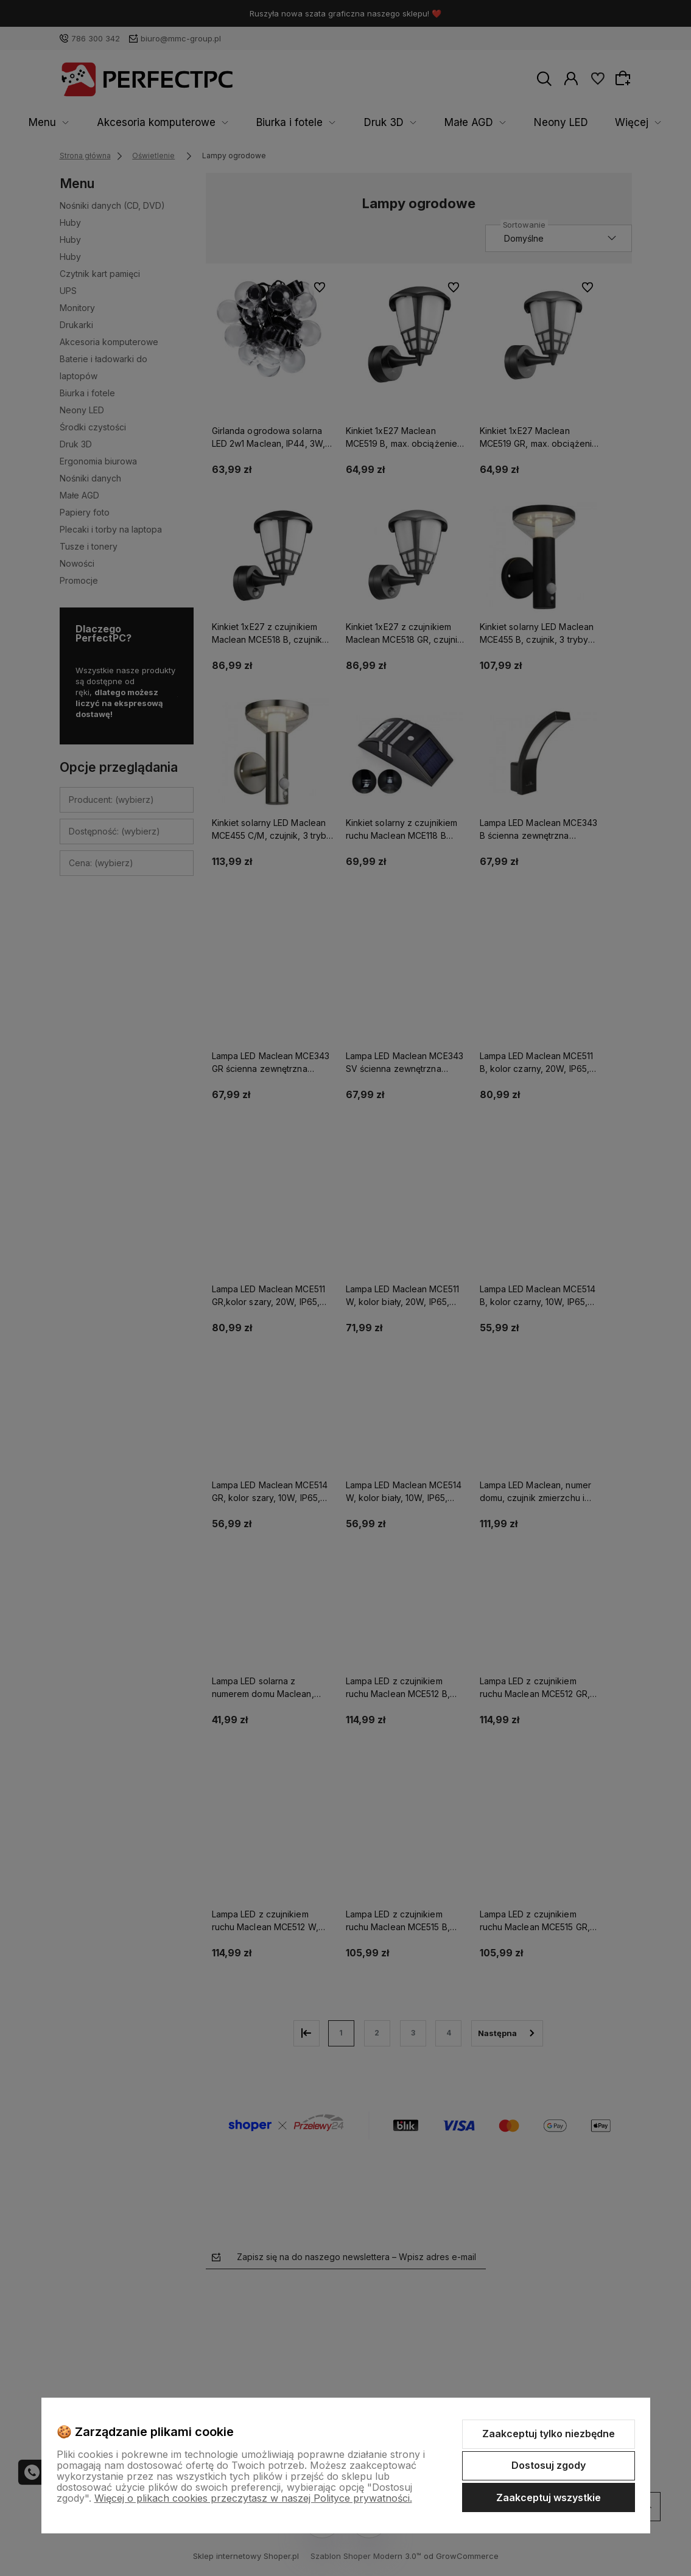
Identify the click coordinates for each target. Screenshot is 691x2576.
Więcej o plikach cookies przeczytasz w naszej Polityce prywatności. (253, 2498)
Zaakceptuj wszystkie (548, 2497)
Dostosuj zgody (548, 2465)
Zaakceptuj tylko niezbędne (548, 2433)
